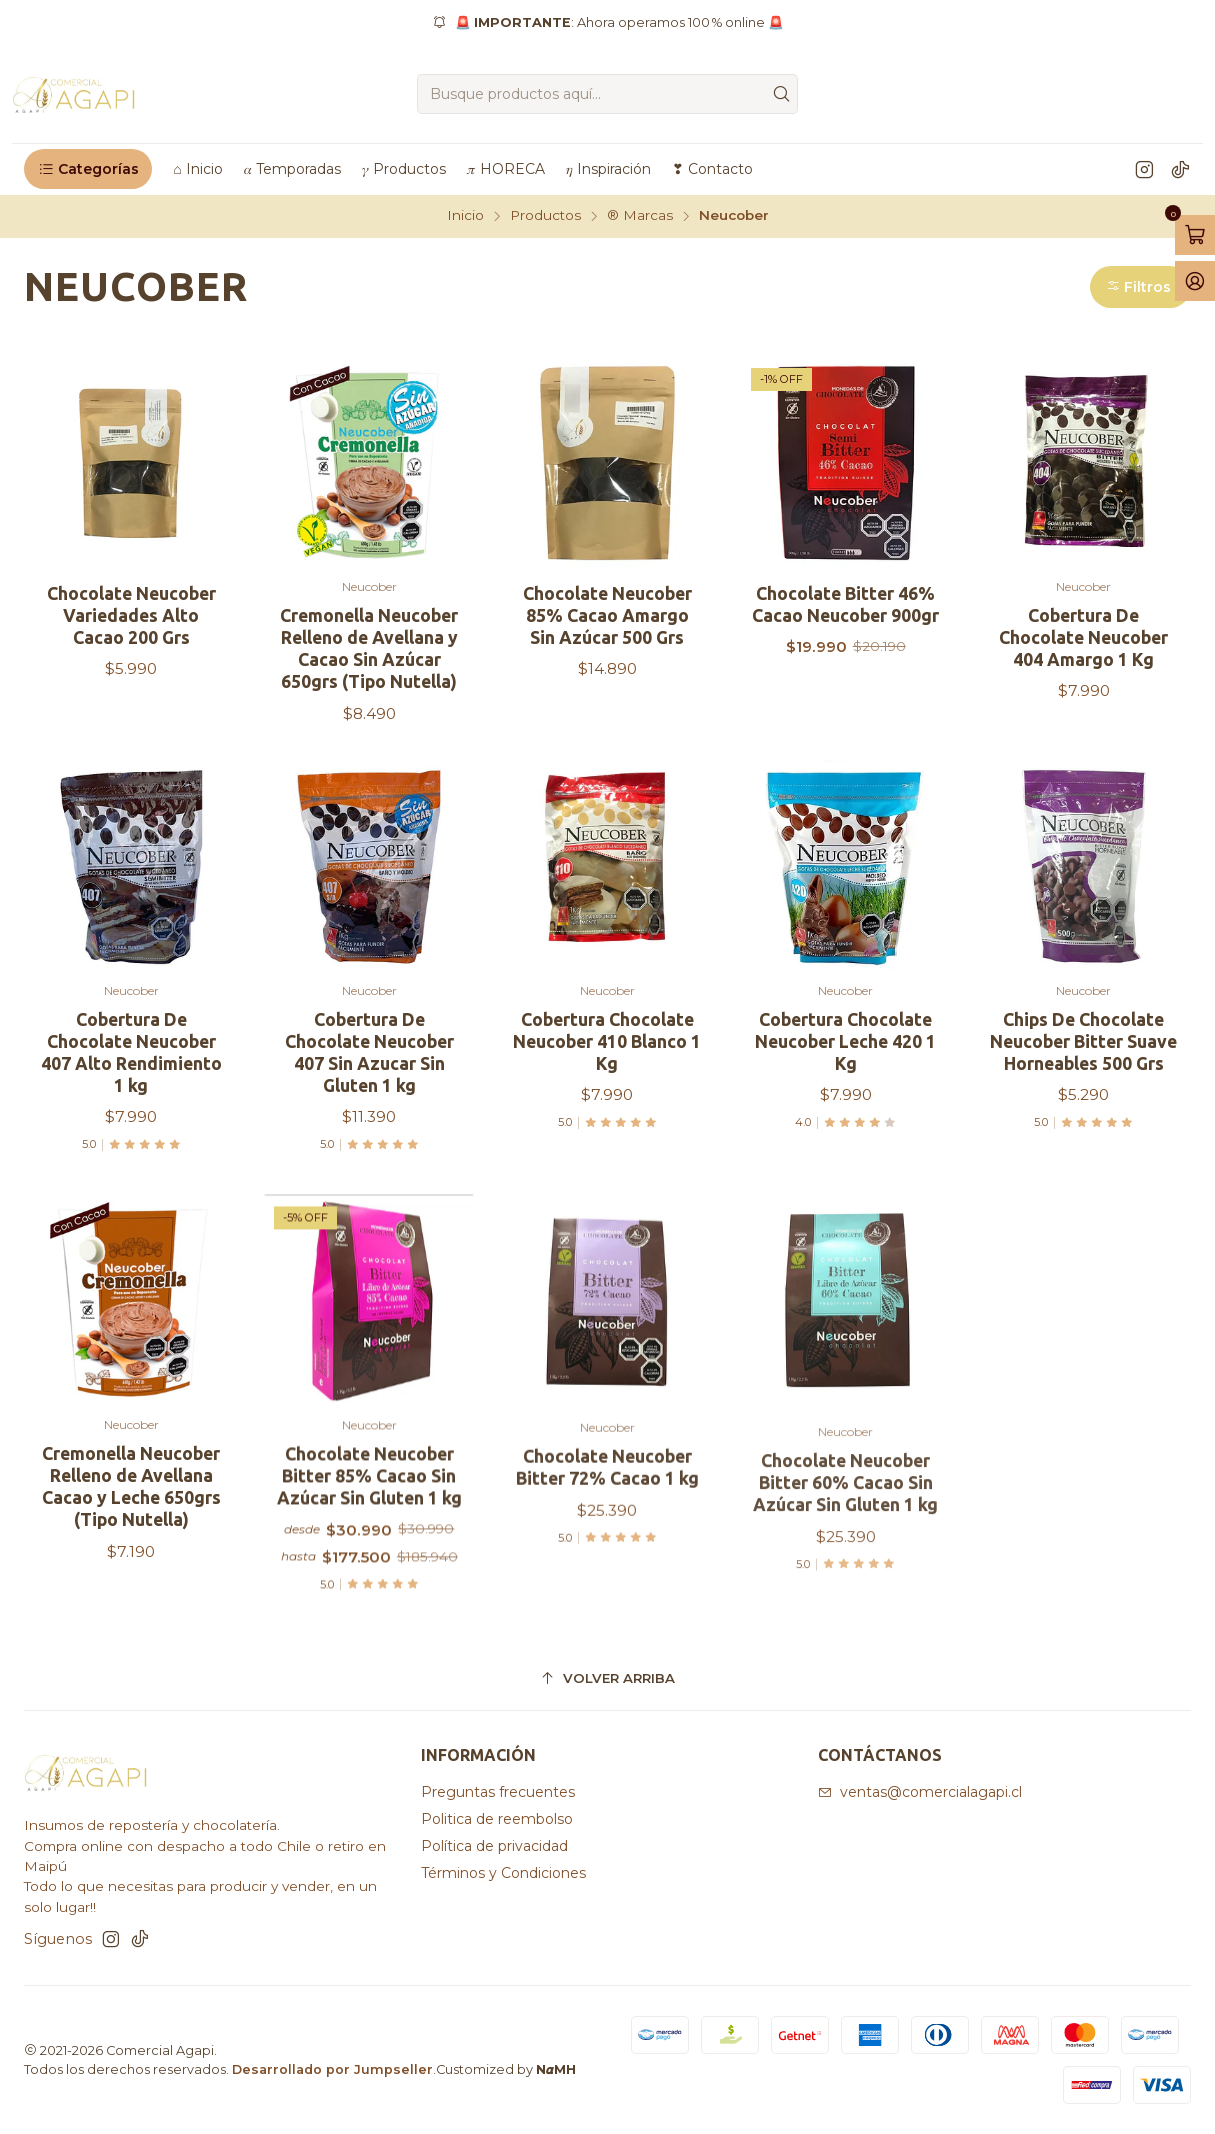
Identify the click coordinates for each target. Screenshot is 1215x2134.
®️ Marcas (640, 216)
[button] (88, 169)
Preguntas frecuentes (498, 1792)
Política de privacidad (494, 1846)
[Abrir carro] (1195, 235)
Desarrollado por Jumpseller (332, 2069)
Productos (545, 216)
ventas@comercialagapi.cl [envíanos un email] (920, 1792)
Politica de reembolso (497, 1819)
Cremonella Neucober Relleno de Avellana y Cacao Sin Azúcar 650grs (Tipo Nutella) (369, 648)
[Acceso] (1195, 281)
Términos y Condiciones (503, 1873)
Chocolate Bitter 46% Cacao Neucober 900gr (845, 604)
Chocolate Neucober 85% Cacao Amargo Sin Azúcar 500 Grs (607, 615)
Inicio (465, 216)
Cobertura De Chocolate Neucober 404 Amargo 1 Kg (1083, 637)
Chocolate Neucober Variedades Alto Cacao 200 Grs (131, 615)
